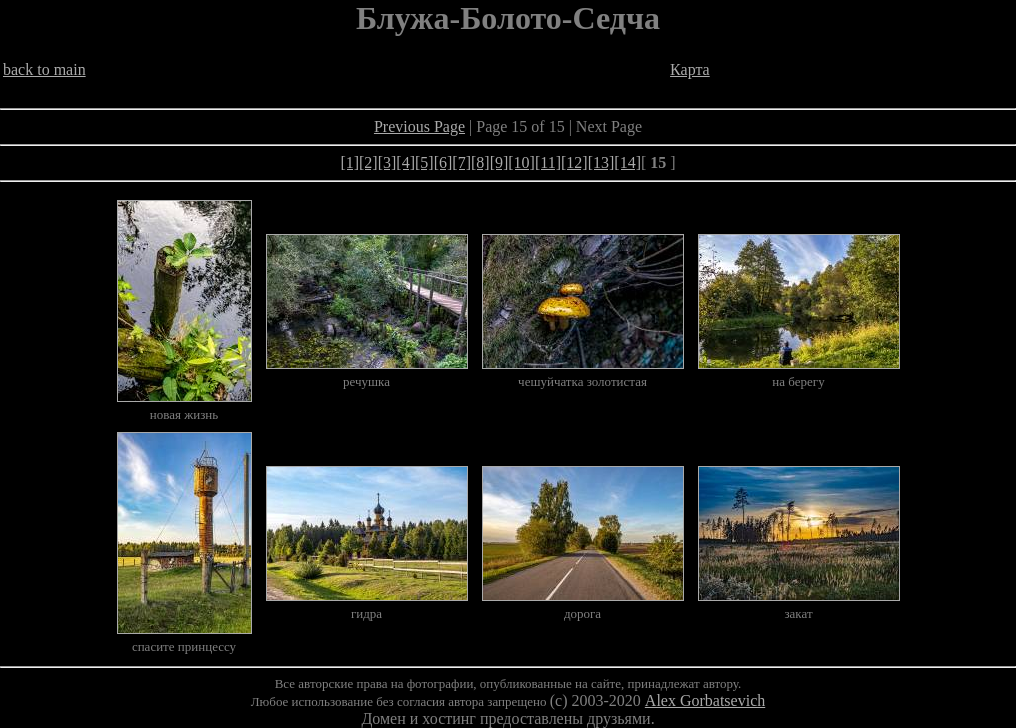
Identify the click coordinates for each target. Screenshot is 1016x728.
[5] (424, 162)
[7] (461, 162)
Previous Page (419, 126)
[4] (405, 162)
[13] (601, 162)
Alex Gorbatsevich (705, 700)
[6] (443, 162)
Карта (690, 69)
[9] (499, 162)
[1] (349, 162)
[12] (574, 162)
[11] (548, 162)
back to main (44, 69)
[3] (387, 162)
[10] (521, 162)
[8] (480, 162)
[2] (368, 162)
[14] (627, 162)
